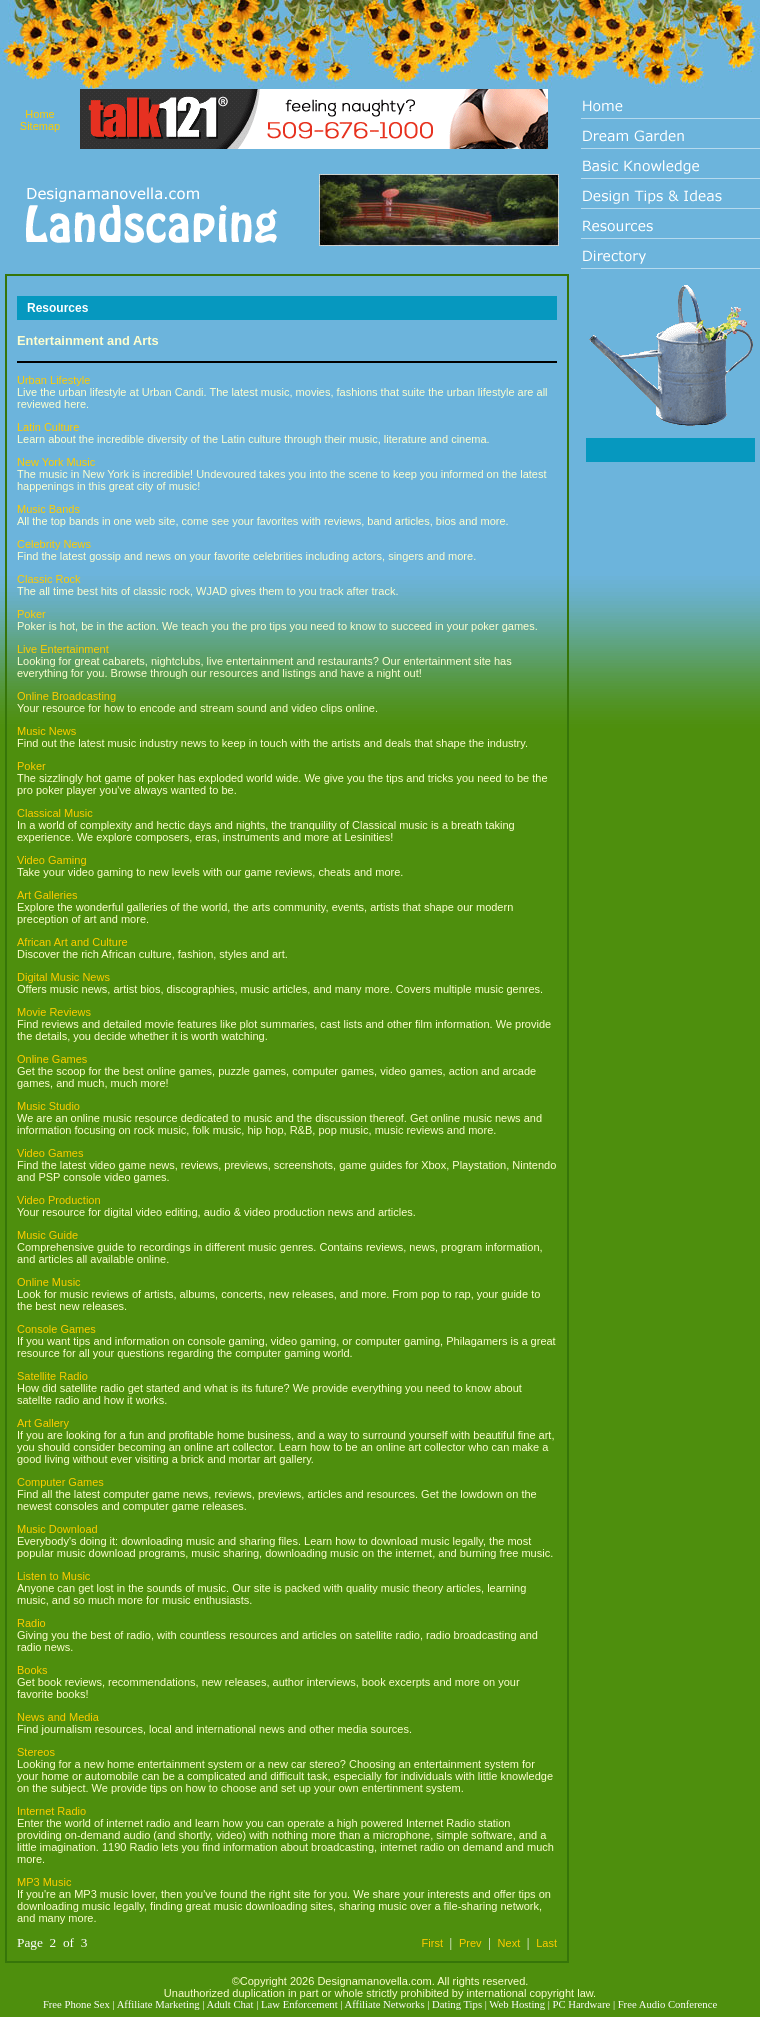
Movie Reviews (54, 1012)
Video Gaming (52, 860)
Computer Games (60, 1482)
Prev (470, 1943)
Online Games (52, 1059)
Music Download (57, 1529)
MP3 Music (44, 1882)
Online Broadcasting (66, 696)
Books (32, 1670)
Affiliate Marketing (158, 2004)
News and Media (58, 1717)
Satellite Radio (52, 1376)
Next (509, 1943)
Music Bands (48, 509)
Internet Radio (51, 1811)
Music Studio (48, 1106)
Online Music (49, 1282)
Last (546, 1943)
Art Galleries (47, 895)
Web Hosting (517, 2004)
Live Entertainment (63, 649)
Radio (31, 1623)
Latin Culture (48, 427)
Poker (31, 614)
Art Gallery (43, 1423)
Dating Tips (457, 2004)
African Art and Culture (72, 942)
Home (39, 114)
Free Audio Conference (667, 2004)
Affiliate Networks (385, 2004)
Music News (46, 731)
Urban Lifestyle (53, 380)
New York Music (56, 462)
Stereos (36, 1752)
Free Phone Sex (76, 2004)
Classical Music (55, 813)
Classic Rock (49, 579)
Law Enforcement (299, 2004)
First (432, 1943)
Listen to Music (53, 1576)
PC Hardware (582, 2004)
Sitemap (40, 126)
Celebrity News (54, 544)
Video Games (50, 1153)
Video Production (59, 1200)
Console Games (56, 1329)
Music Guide (47, 1235)
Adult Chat (229, 2004)
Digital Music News (63, 977)
